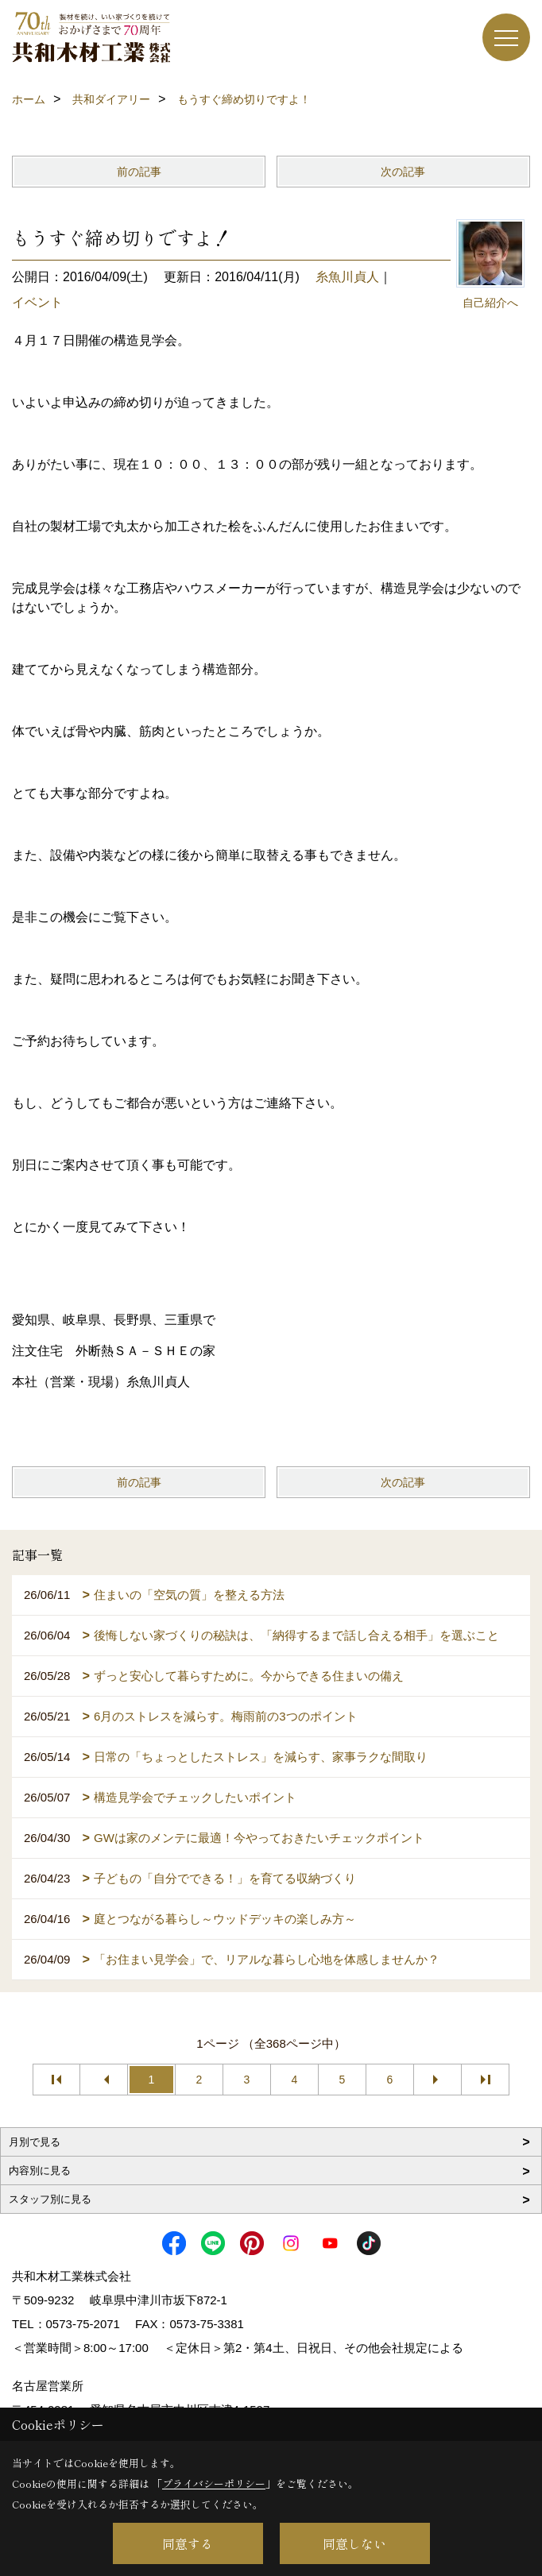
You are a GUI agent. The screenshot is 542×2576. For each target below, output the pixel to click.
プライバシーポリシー (213, 2483)
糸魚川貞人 (347, 277)
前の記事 (139, 171)
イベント (37, 302)
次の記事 (403, 171)
